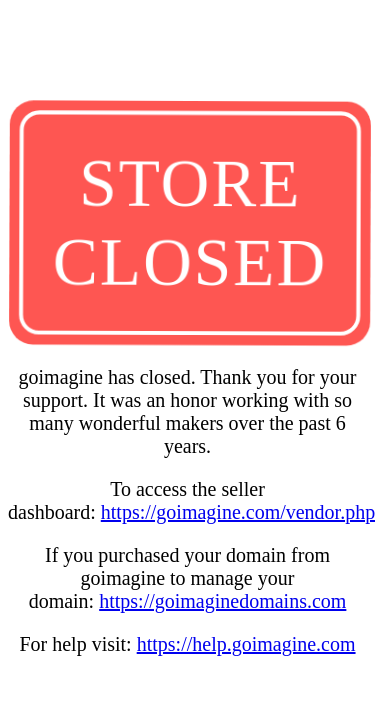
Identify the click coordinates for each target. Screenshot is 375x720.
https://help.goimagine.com (246, 644)
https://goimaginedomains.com (222, 601)
